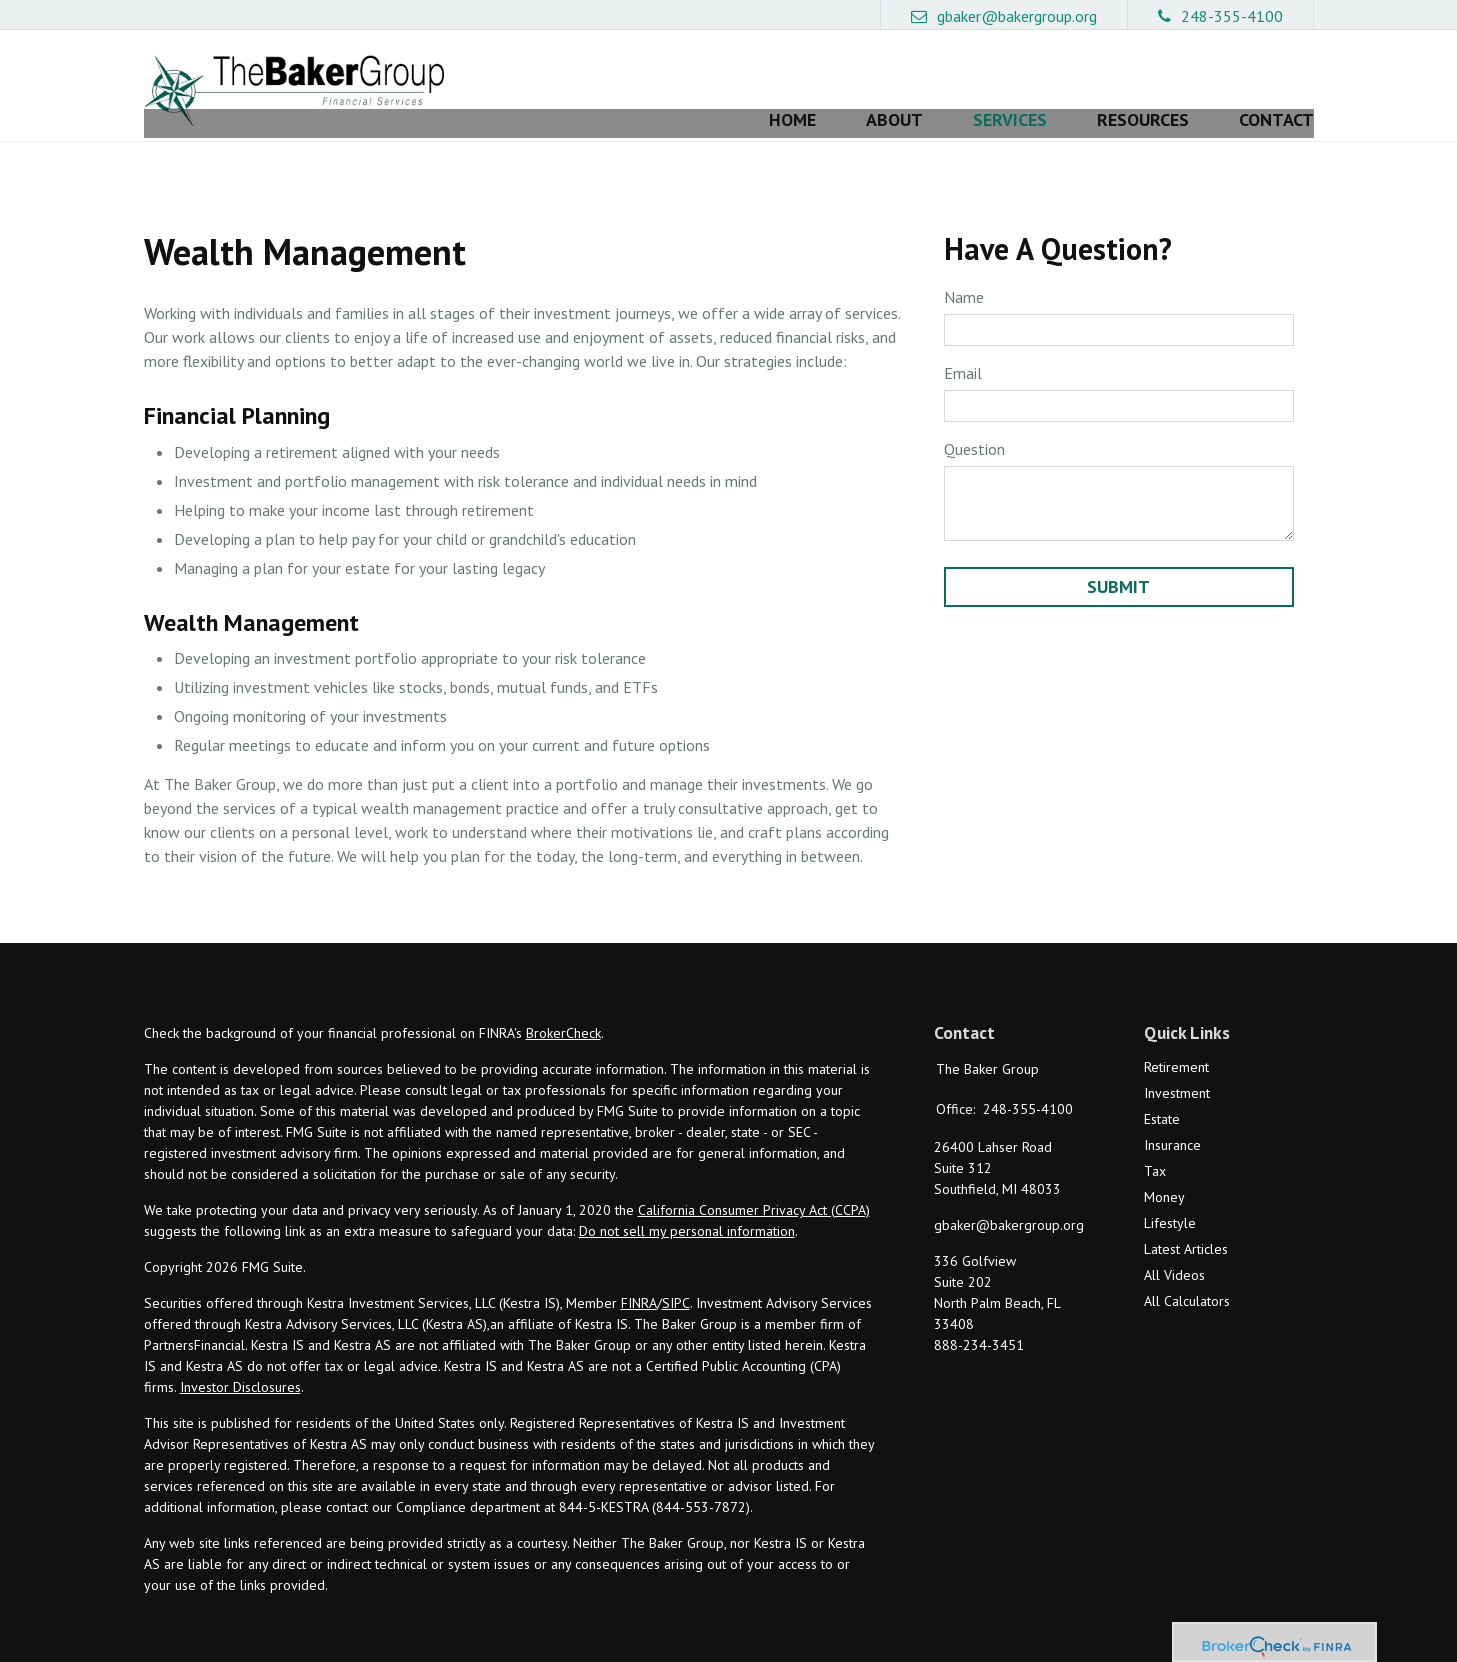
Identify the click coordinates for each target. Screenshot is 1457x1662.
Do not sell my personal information (687, 1202)
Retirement (1176, 1038)
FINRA (639, 1274)
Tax (1155, 1142)
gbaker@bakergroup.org (1004, 16)
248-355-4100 (1220, 16)
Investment (1177, 1064)
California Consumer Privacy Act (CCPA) (754, 1181)
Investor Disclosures (240, 1358)
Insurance (1172, 1116)
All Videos (1174, 1246)
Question (974, 419)
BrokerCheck (563, 1004)
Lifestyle (1170, 1194)
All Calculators (1187, 1272)
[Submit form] (1119, 557)
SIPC (676, 1274)
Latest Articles (1186, 1220)
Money (1164, 1168)
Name (964, 267)
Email (963, 343)
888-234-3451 (979, 1316)
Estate (1162, 1090)
